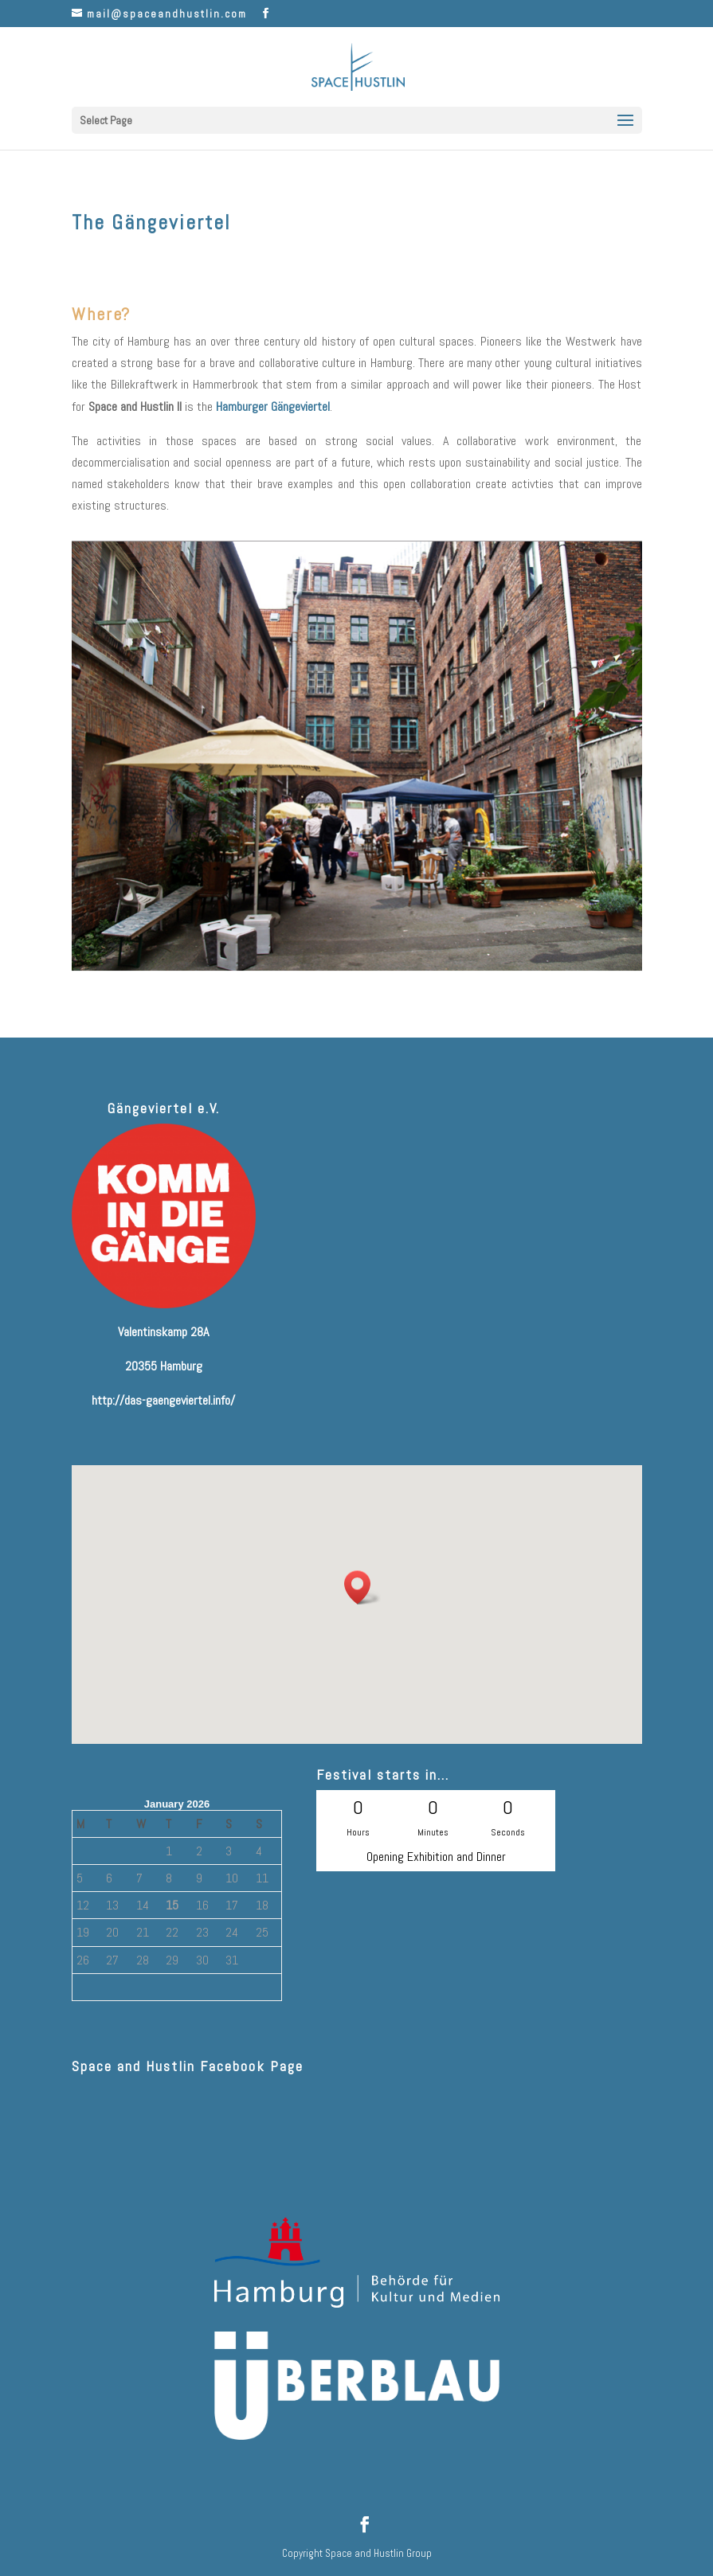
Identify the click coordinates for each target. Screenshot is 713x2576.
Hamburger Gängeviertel (273, 406)
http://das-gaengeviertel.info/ (163, 1400)
